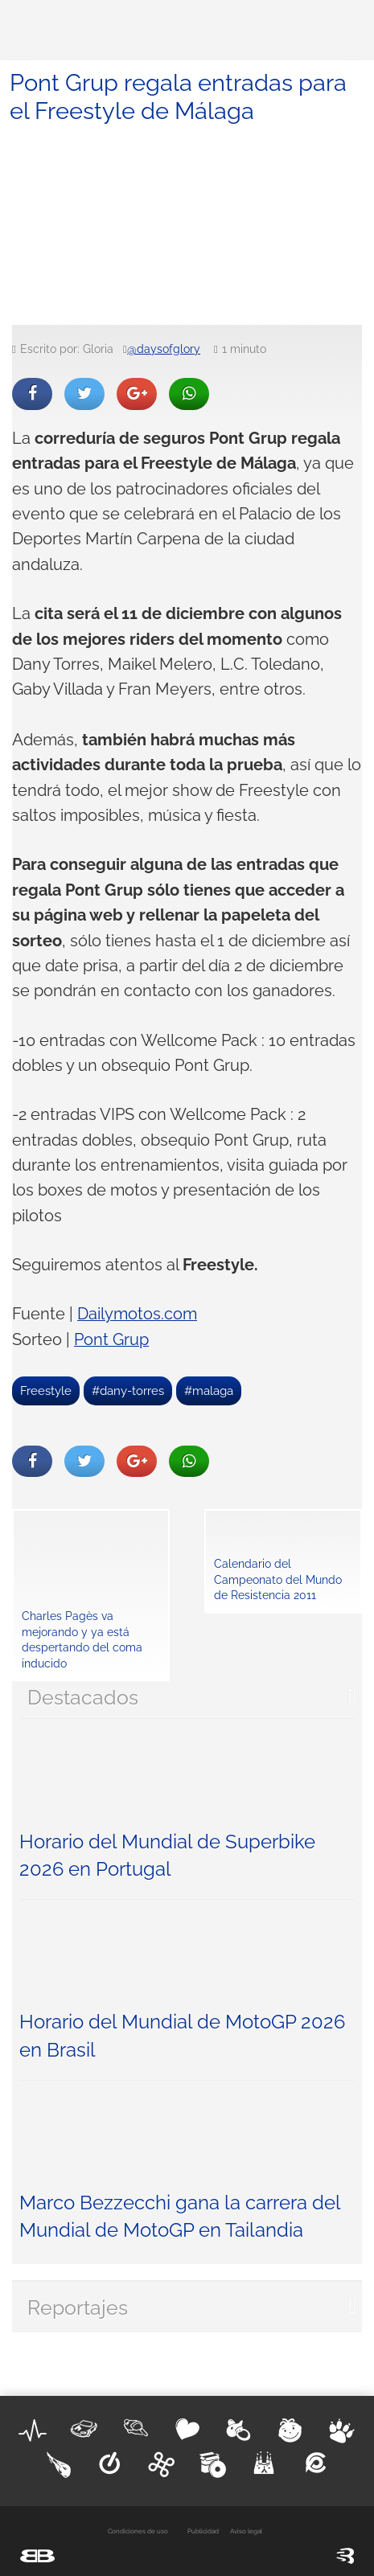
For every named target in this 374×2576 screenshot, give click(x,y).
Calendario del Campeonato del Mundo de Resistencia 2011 (278, 1579)
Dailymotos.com (137, 1314)
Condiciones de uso (138, 2531)
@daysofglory (163, 349)
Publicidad (203, 2531)
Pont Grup (111, 1340)
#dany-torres (128, 1390)
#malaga (208, 1390)
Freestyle (46, 1390)
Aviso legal (246, 2531)
